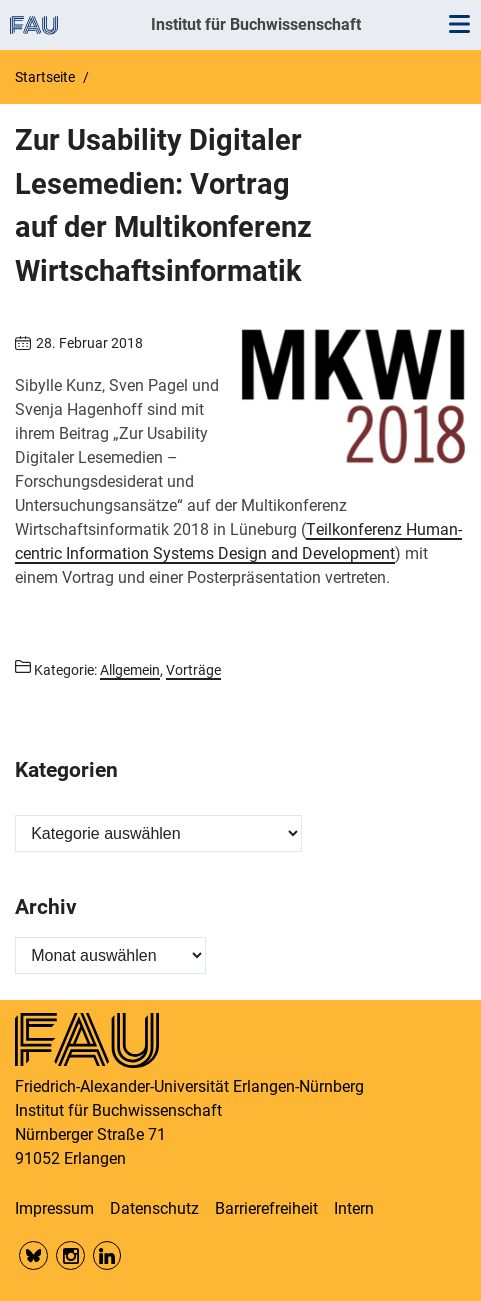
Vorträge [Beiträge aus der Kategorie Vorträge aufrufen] (193, 670)
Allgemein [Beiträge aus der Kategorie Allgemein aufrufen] (130, 670)
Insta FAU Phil (70, 1255)
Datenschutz (154, 1208)
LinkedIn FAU (107, 1255)
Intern (354, 1208)
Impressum (54, 1208)
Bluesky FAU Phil (33, 1255)
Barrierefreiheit (266, 1208)
